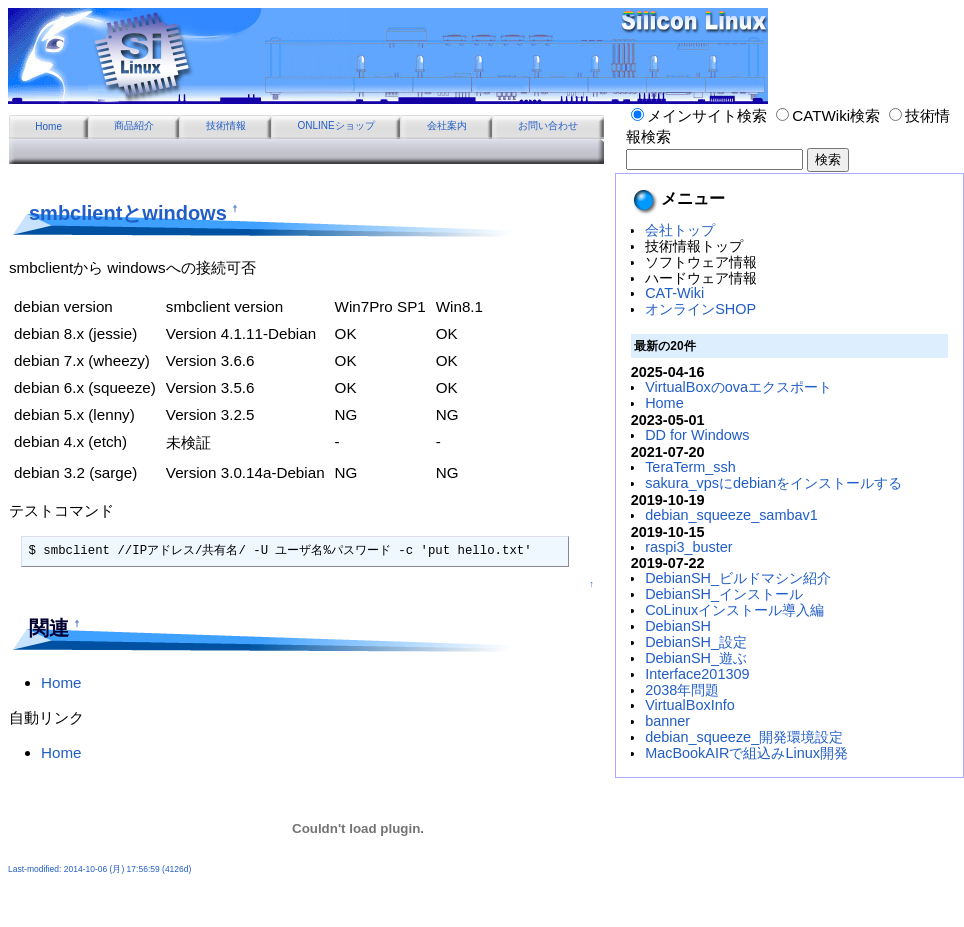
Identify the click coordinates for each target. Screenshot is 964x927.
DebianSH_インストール (724, 594)
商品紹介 (134, 125)
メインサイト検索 (699, 115)
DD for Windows (697, 435)
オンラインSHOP (700, 309)
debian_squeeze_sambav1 (731, 515)
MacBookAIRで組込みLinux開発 (746, 753)
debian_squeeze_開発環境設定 (744, 737)
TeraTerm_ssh (690, 467)
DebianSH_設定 (696, 642)
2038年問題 (682, 690)
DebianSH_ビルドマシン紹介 (738, 578)
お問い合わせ (548, 125)
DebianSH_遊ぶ (696, 658)
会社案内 (447, 125)
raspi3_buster (688, 547)
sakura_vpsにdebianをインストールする (773, 483)
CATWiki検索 (828, 115)
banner (667, 721)
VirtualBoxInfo (690, 705)
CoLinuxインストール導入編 (734, 610)
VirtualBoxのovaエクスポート (738, 387)
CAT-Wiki (674, 293)
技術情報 (226, 125)
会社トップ (680, 230)
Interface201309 (697, 674)
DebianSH (678, 626)
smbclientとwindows (128, 213)
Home (48, 126)
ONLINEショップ (335, 125)
